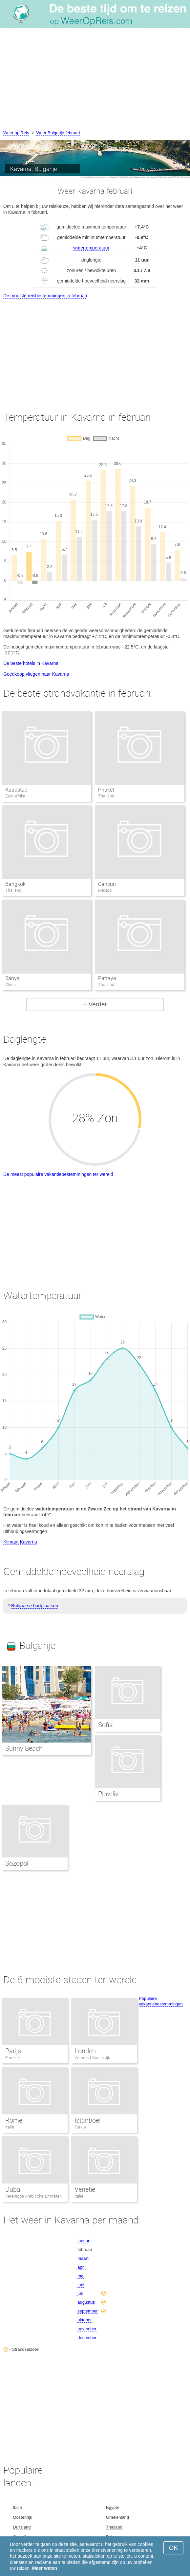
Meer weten (44, 2568)
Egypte (112, 2507)
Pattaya (107, 978)
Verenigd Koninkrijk (92, 2057)
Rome (13, 2120)
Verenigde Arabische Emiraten (33, 2196)
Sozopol (16, 1863)
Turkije (80, 2127)
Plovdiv (108, 1794)
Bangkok (15, 884)
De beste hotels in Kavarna (30, 663)
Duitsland (22, 2527)
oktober (84, 2319)
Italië (9, 2127)
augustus (86, 2302)
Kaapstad (16, 790)
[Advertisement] (95, 80)
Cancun (107, 884)
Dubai (13, 2189)
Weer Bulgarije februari (58, 132)
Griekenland (117, 2517)
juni (80, 2284)
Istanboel (87, 2120)
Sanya (12, 978)
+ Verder (95, 1004)
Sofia (105, 1725)
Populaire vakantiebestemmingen (161, 2001)
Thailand (114, 2527)
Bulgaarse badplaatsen (34, 1605)
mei (80, 2276)
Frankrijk (13, 2057)
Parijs (13, 2051)
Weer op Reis (16, 132)
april (81, 2267)
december (86, 2337)
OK (173, 2547)
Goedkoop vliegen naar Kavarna (36, 674)
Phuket (106, 790)
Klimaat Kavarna (20, 1541)
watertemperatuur (92, 247)
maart (82, 2258)
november (86, 2328)
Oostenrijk (22, 2517)
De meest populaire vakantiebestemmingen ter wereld (58, 1174)
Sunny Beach (24, 1748)
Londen (85, 2051)
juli (80, 2293)
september (87, 2311)
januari (83, 2240)
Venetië (84, 2189)
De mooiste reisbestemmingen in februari (45, 295)
